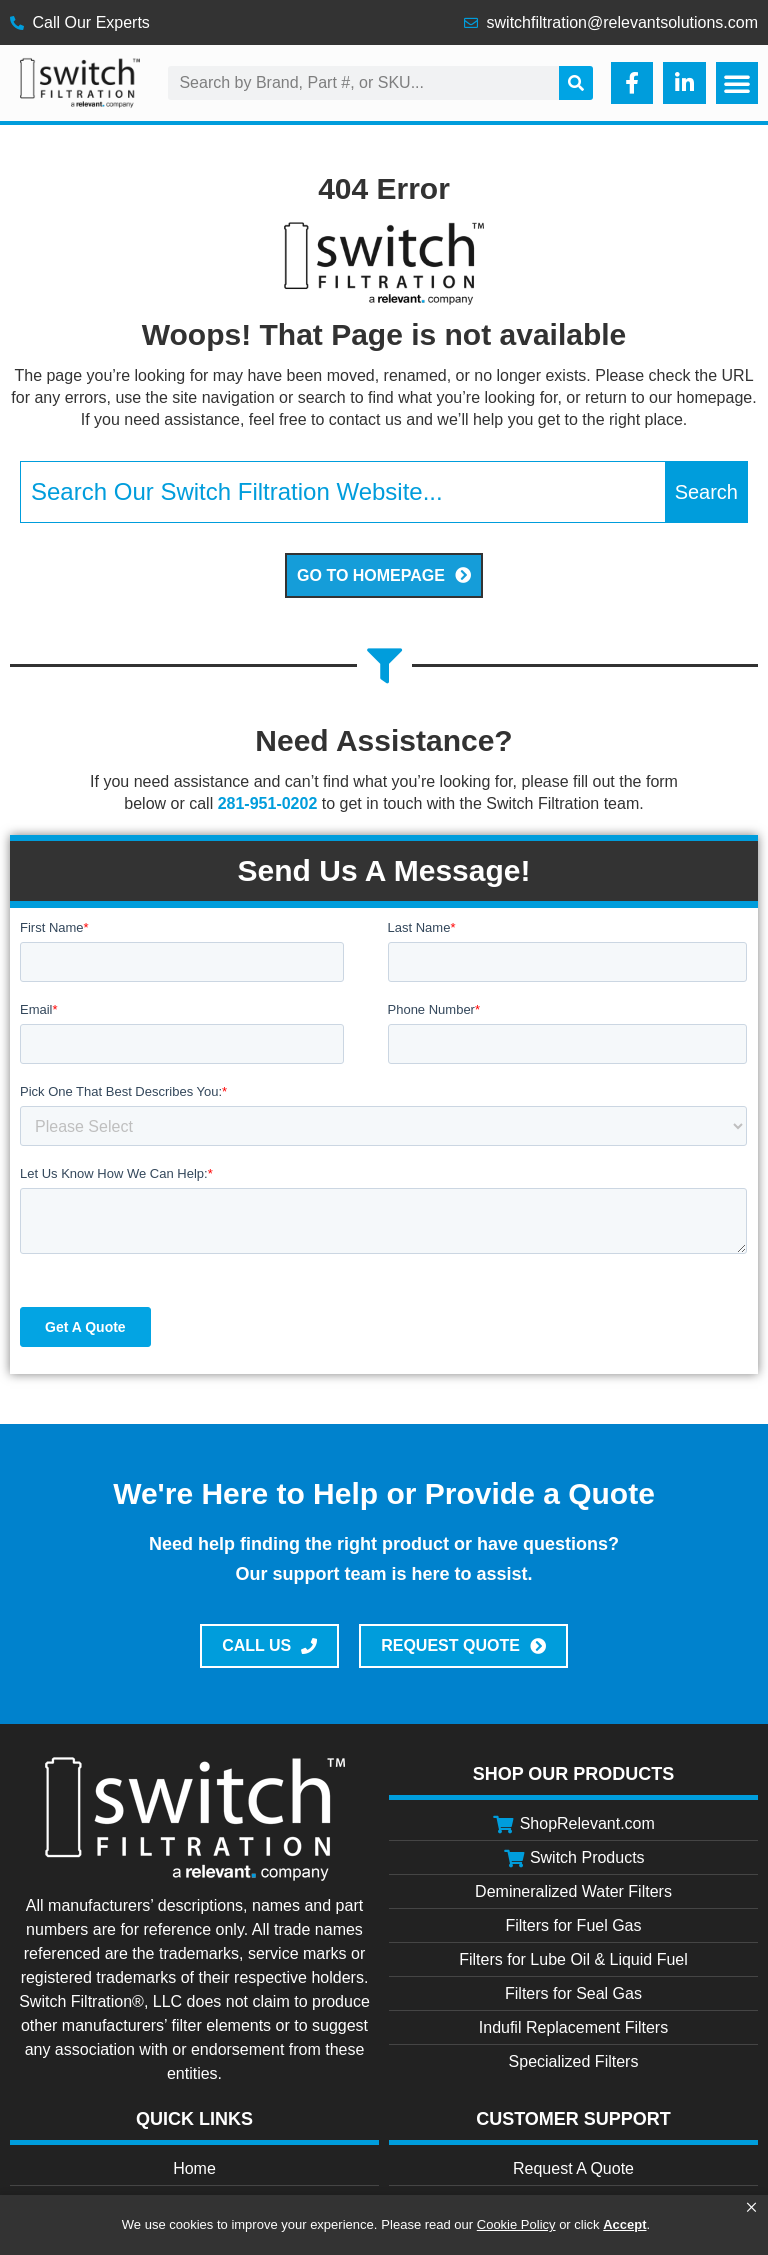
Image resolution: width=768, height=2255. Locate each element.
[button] (751, 2208)
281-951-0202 (268, 803)
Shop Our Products (574, 1774)
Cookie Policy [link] (516, 2224)
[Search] (576, 83)
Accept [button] (624, 2224)
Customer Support (573, 2119)
